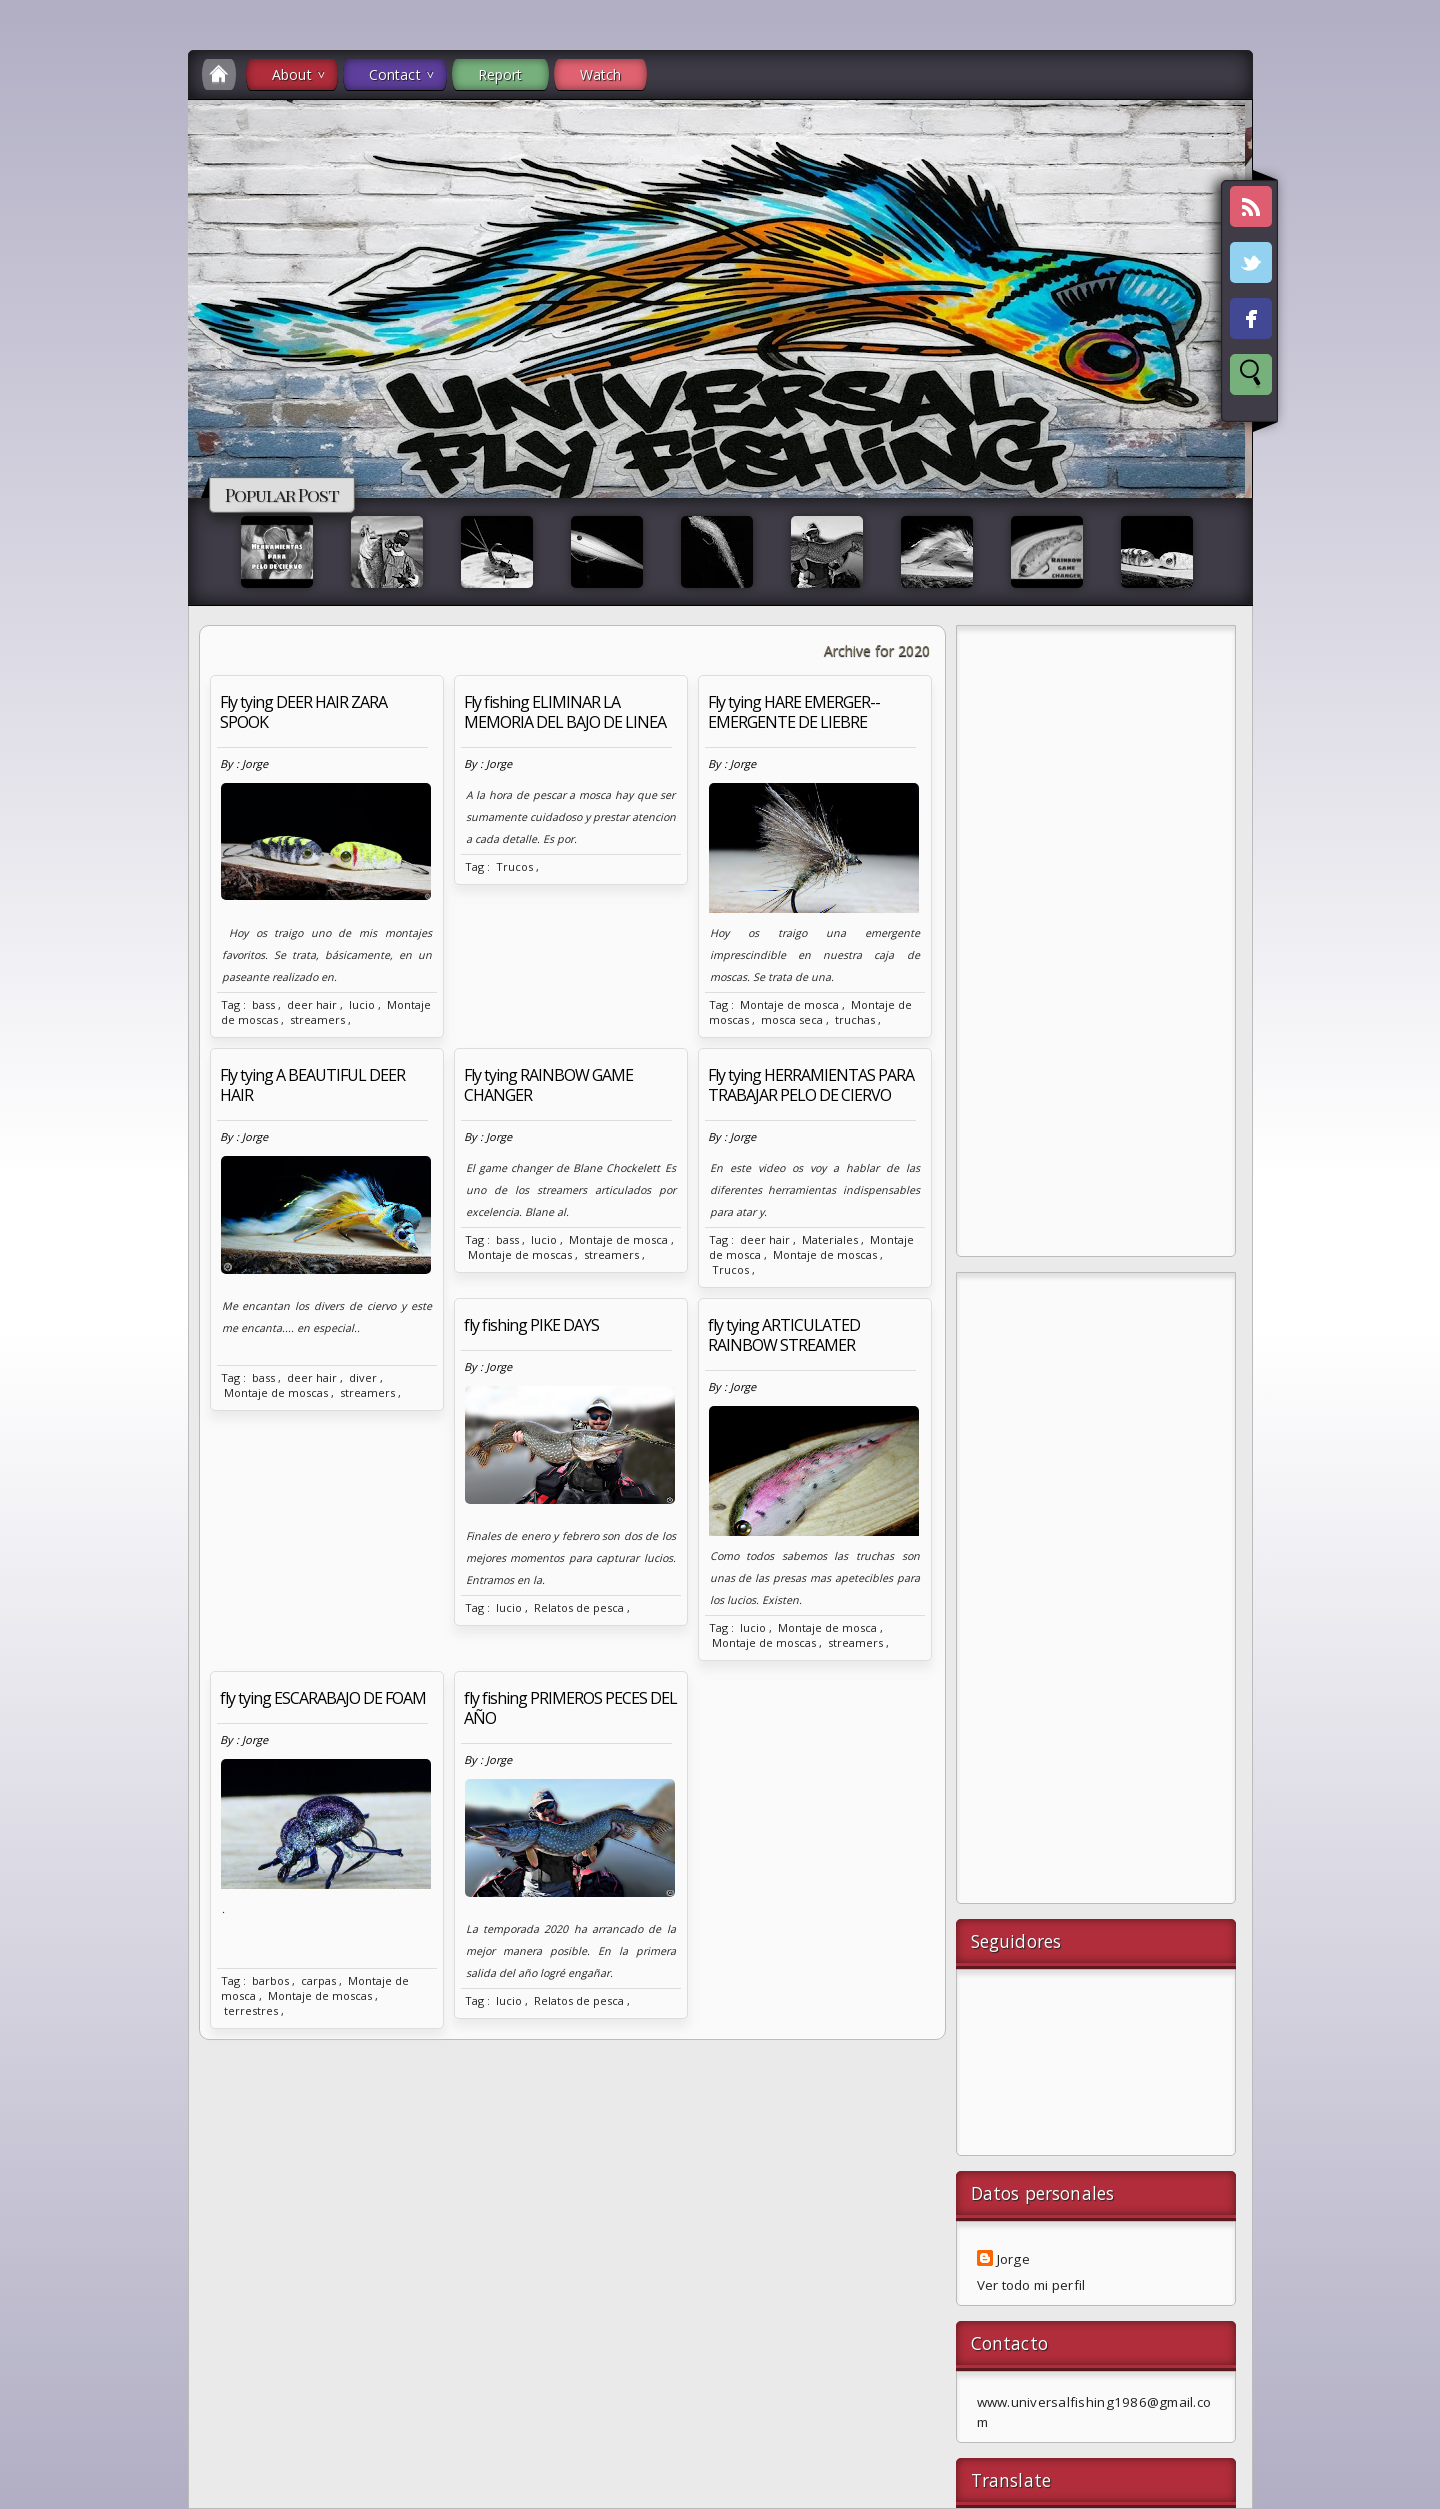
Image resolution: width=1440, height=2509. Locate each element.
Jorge (1013, 2259)
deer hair (312, 1004)
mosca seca (792, 1019)
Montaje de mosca (789, 1004)
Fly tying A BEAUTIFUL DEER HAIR (312, 1085)
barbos (270, 1980)
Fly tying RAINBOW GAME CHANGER (548, 1085)
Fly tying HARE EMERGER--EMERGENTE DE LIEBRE (794, 712)
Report (500, 74)
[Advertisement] (1096, 946)
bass (263, 1004)
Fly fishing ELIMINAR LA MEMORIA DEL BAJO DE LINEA (565, 712)
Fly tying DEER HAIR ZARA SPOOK (303, 712)
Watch (601, 74)
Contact (395, 74)
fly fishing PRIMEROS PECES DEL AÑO (570, 1708)
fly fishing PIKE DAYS (531, 1325)
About (292, 74)
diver (363, 1377)
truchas (855, 1019)
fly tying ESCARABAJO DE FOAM (323, 1698)
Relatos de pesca (579, 1607)
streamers (317, 1019)
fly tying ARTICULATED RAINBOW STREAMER (784, 1335)
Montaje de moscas (276, 1392)
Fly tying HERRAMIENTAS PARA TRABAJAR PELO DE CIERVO (811, 1085)
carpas (318, 1980)
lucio (362, 1004)
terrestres (251, 2010)
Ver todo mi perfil (1031, 2285)
